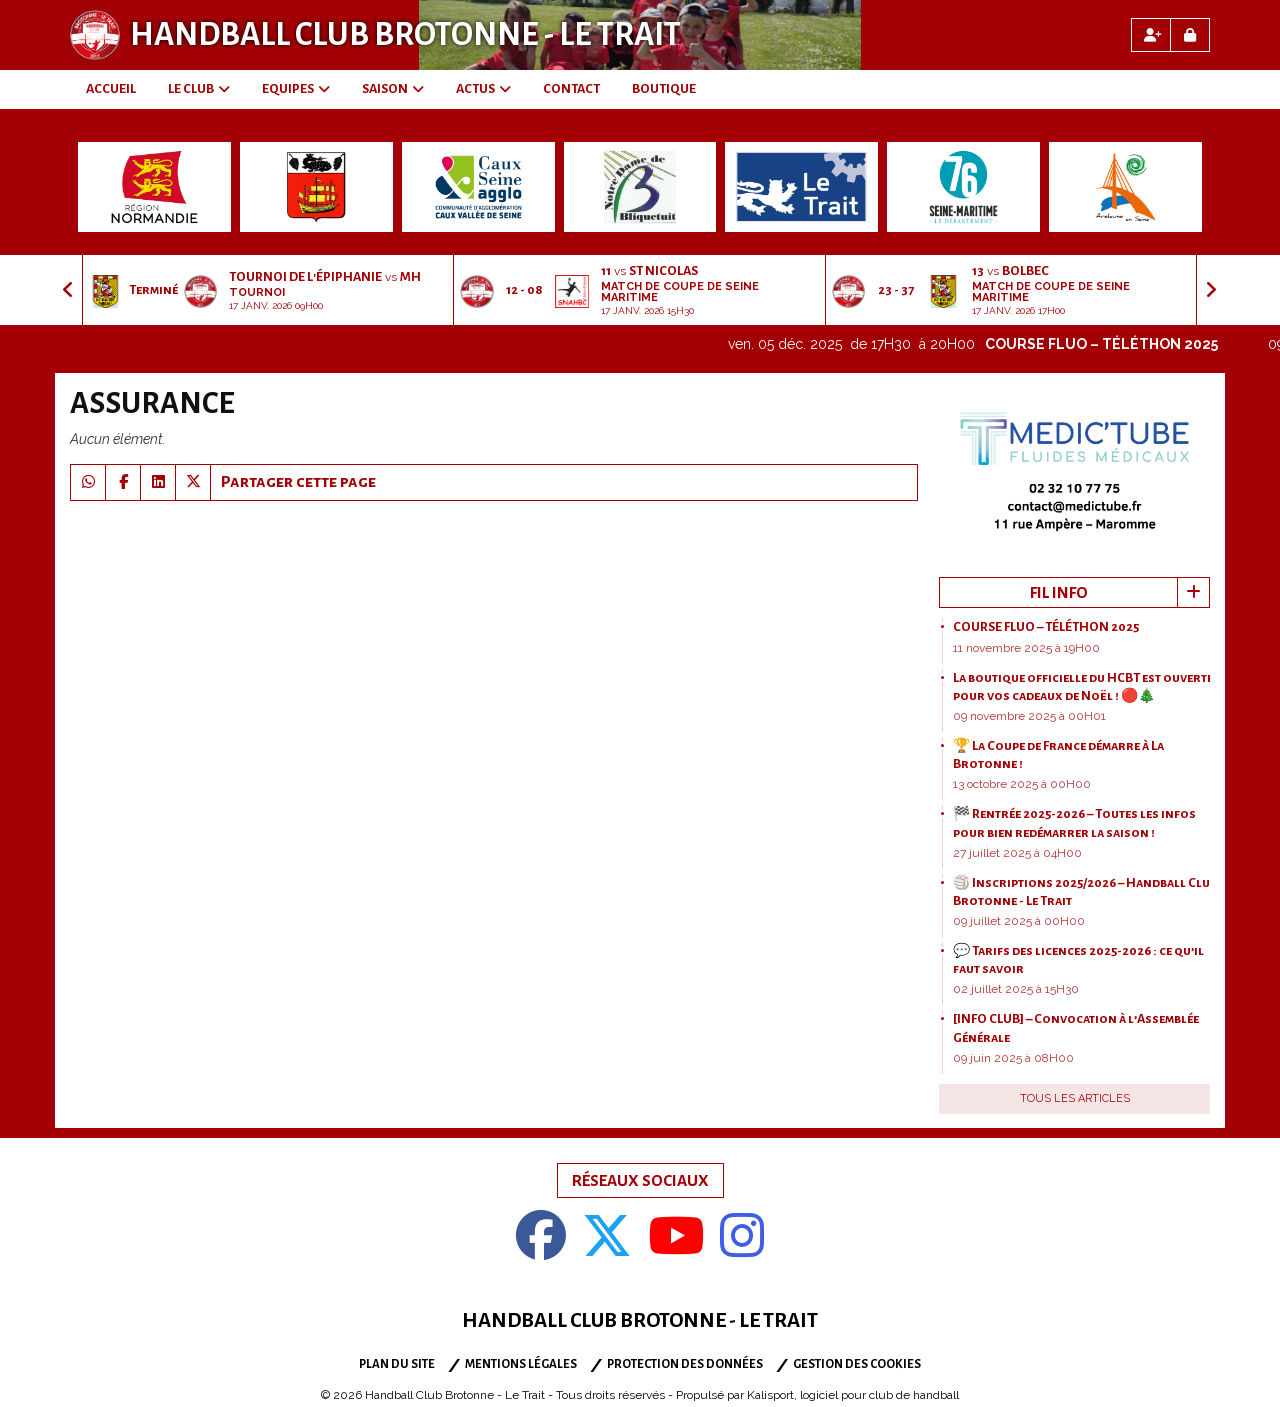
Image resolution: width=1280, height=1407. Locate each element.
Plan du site (397, 1364)
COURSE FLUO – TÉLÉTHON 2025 (1124, 344)
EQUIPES (296, 89)
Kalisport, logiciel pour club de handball (853, 1395)
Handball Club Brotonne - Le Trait (405, 35)
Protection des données (685, 1364)
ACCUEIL (111, 89)
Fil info (1059, 592)
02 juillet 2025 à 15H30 (1016, 989)
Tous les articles (1075, 1098)
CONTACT (571, 89)
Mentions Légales (521, 1364)
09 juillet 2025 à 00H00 (1019, 921)
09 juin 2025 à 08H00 (1013, 1058)
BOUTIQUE (664, 89)
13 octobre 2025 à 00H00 (1022, 784)
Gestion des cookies (857, 1364)
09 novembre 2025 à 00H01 (1029, 716)
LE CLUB (199, 89)
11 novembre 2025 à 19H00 (1026, 648)
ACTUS (483, 89)
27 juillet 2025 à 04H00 (1017, 853)
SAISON (393, 89)
